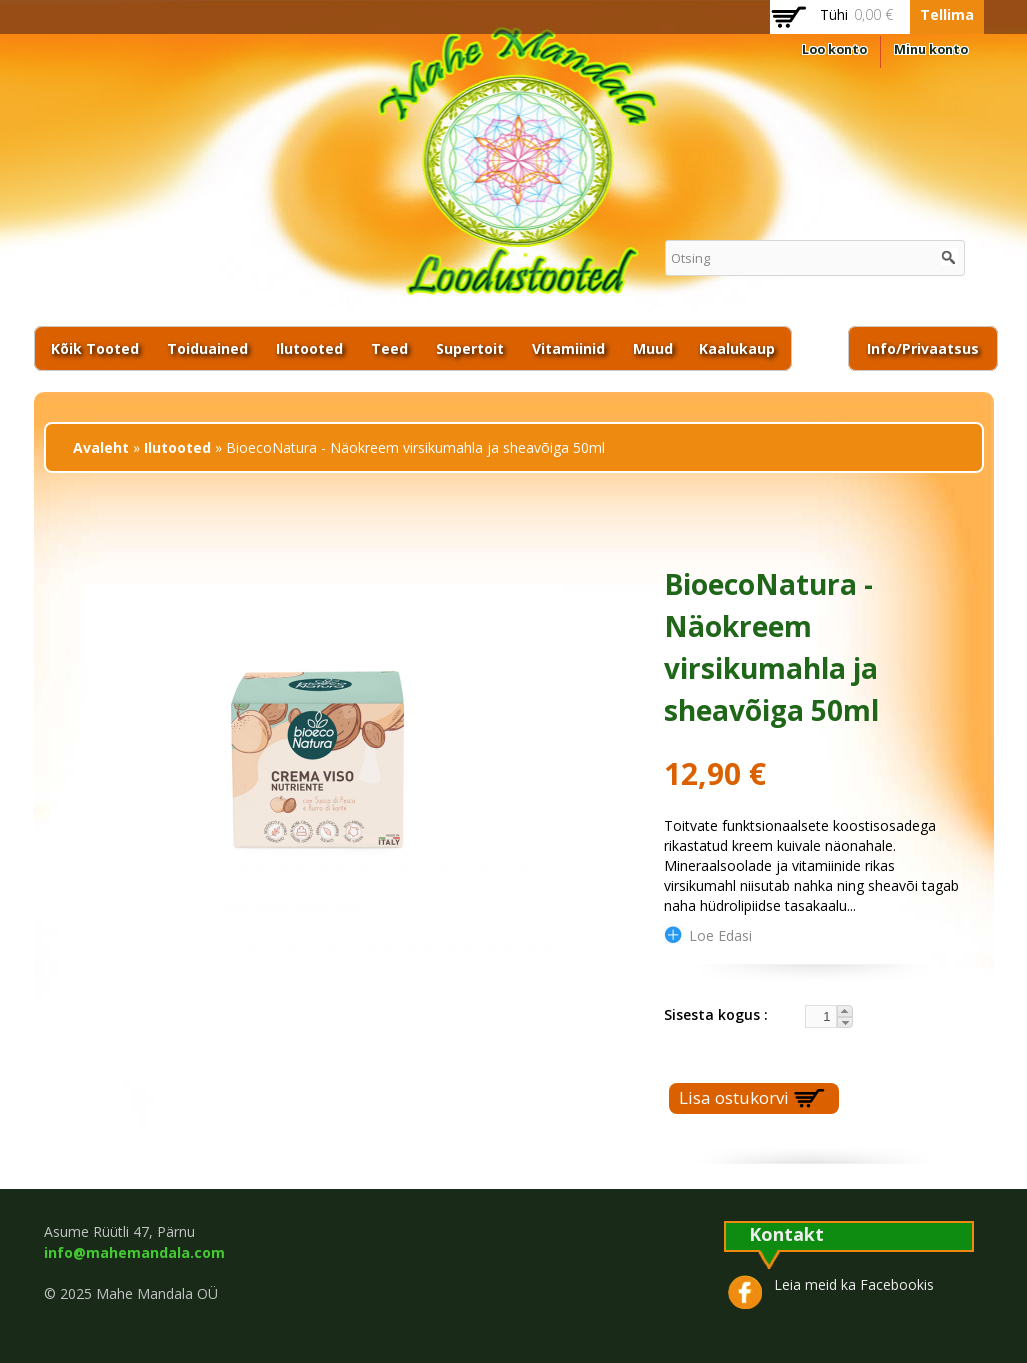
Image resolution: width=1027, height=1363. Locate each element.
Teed (389, 348)
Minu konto (931, 49)
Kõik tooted (95, 348)
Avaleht (101, 447)
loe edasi (720, 935)
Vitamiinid (568, 348)
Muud (653, 348)
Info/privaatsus (923, 348)
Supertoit (470, 348)
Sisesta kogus (714, 1014)
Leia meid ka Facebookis (854, 1284)
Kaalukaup (737, 348)
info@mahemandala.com (134, 1252)
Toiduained (207, 348)
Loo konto (834, 49)
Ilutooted (309, 348)
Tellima (947, 14)
